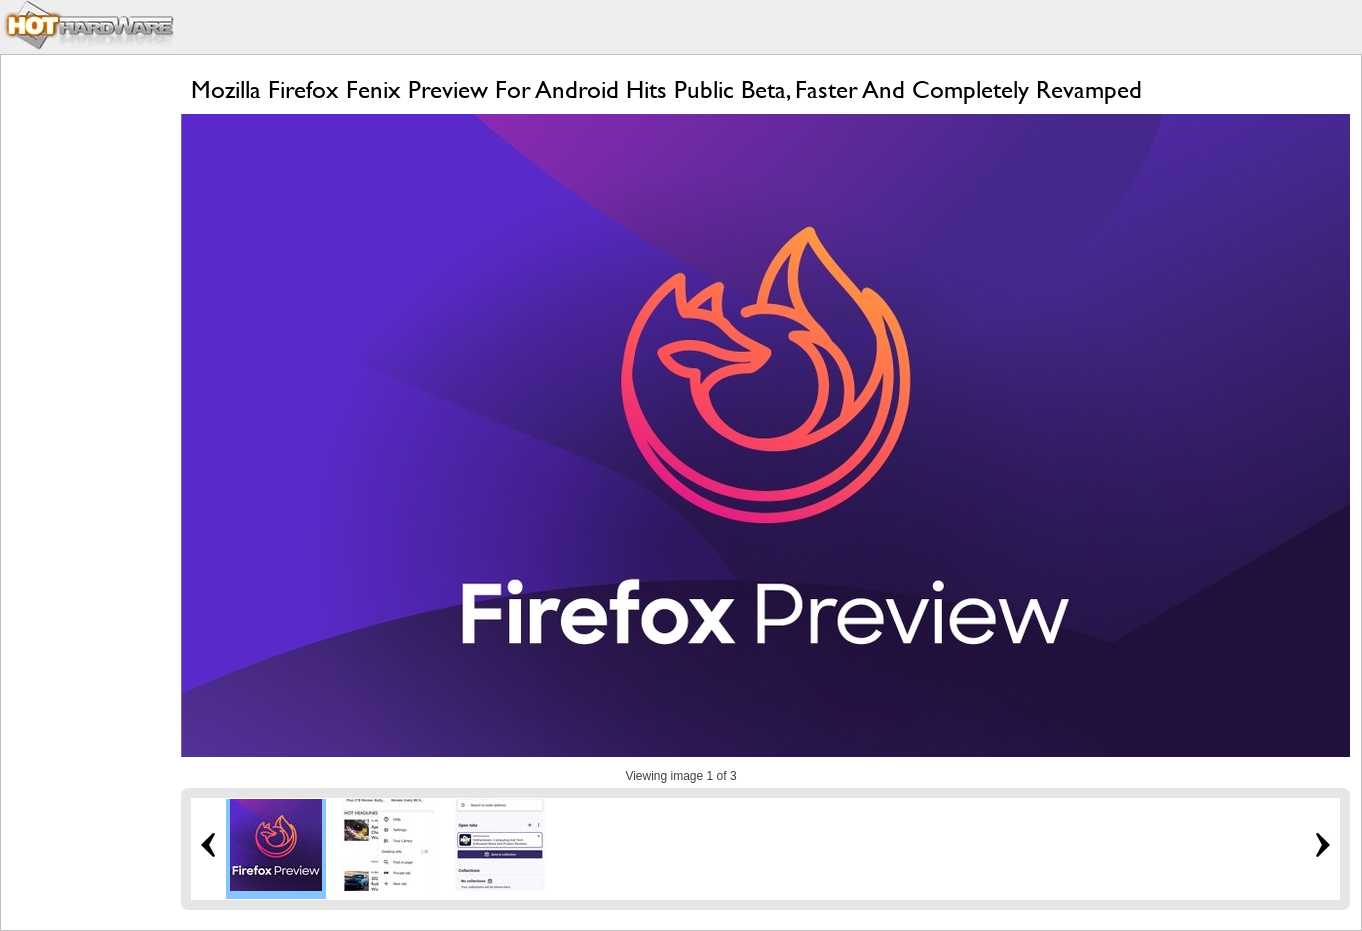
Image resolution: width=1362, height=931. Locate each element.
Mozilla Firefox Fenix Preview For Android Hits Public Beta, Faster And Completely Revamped (666, 89)
